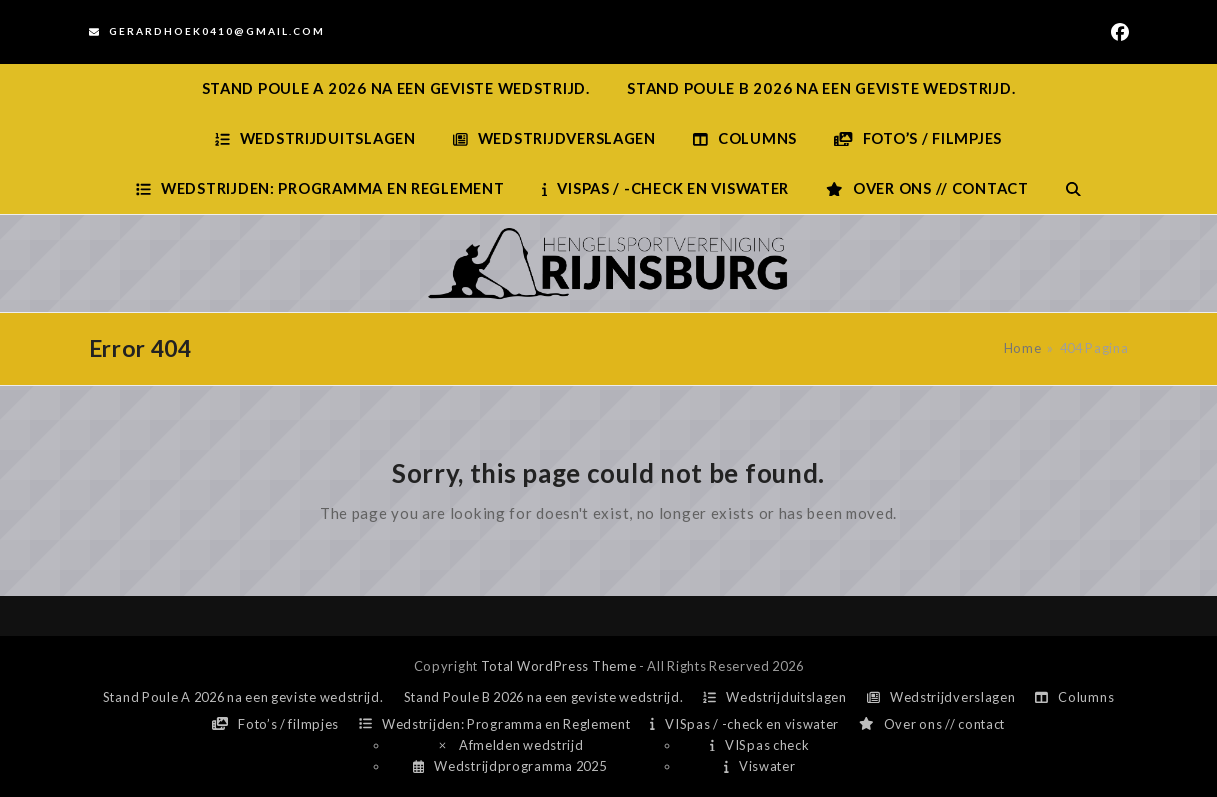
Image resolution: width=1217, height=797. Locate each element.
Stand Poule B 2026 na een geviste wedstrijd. (544, 697)
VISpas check (759, 745)
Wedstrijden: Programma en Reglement (494, 724)
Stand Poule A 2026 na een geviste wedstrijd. (243, 697)
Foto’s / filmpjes (275, 724)
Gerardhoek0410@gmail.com (217, 31)
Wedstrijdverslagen (941, 697)
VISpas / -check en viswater (744, 724)
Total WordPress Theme (559, 666)
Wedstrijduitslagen (775, 697)
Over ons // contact (932, 724)
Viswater (759, 766)
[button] (1073, 189)
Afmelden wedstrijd (510, 745)
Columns (1074, 697)
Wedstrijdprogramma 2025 (509, 766)
